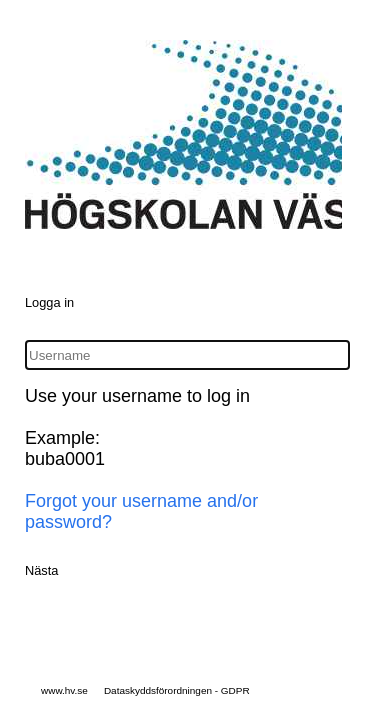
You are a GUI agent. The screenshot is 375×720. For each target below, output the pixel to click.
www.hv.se (64, 690)
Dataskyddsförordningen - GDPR (177, 690)
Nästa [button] (41, 570)
